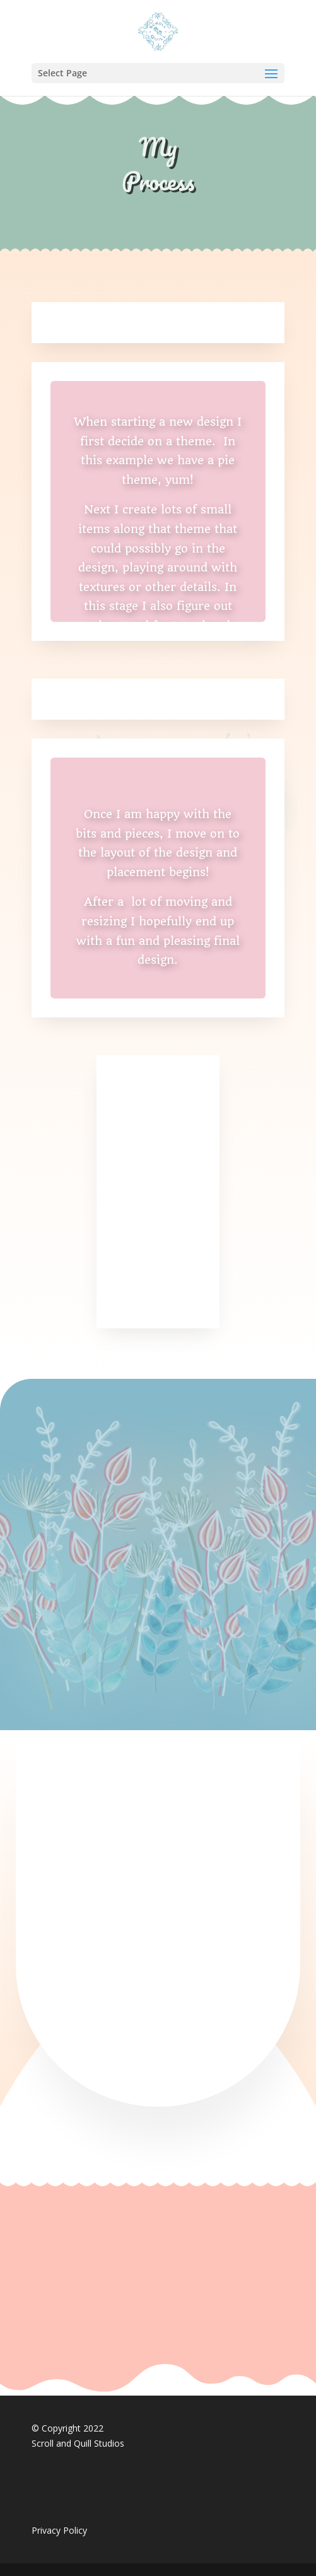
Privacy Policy (59, 2530)
